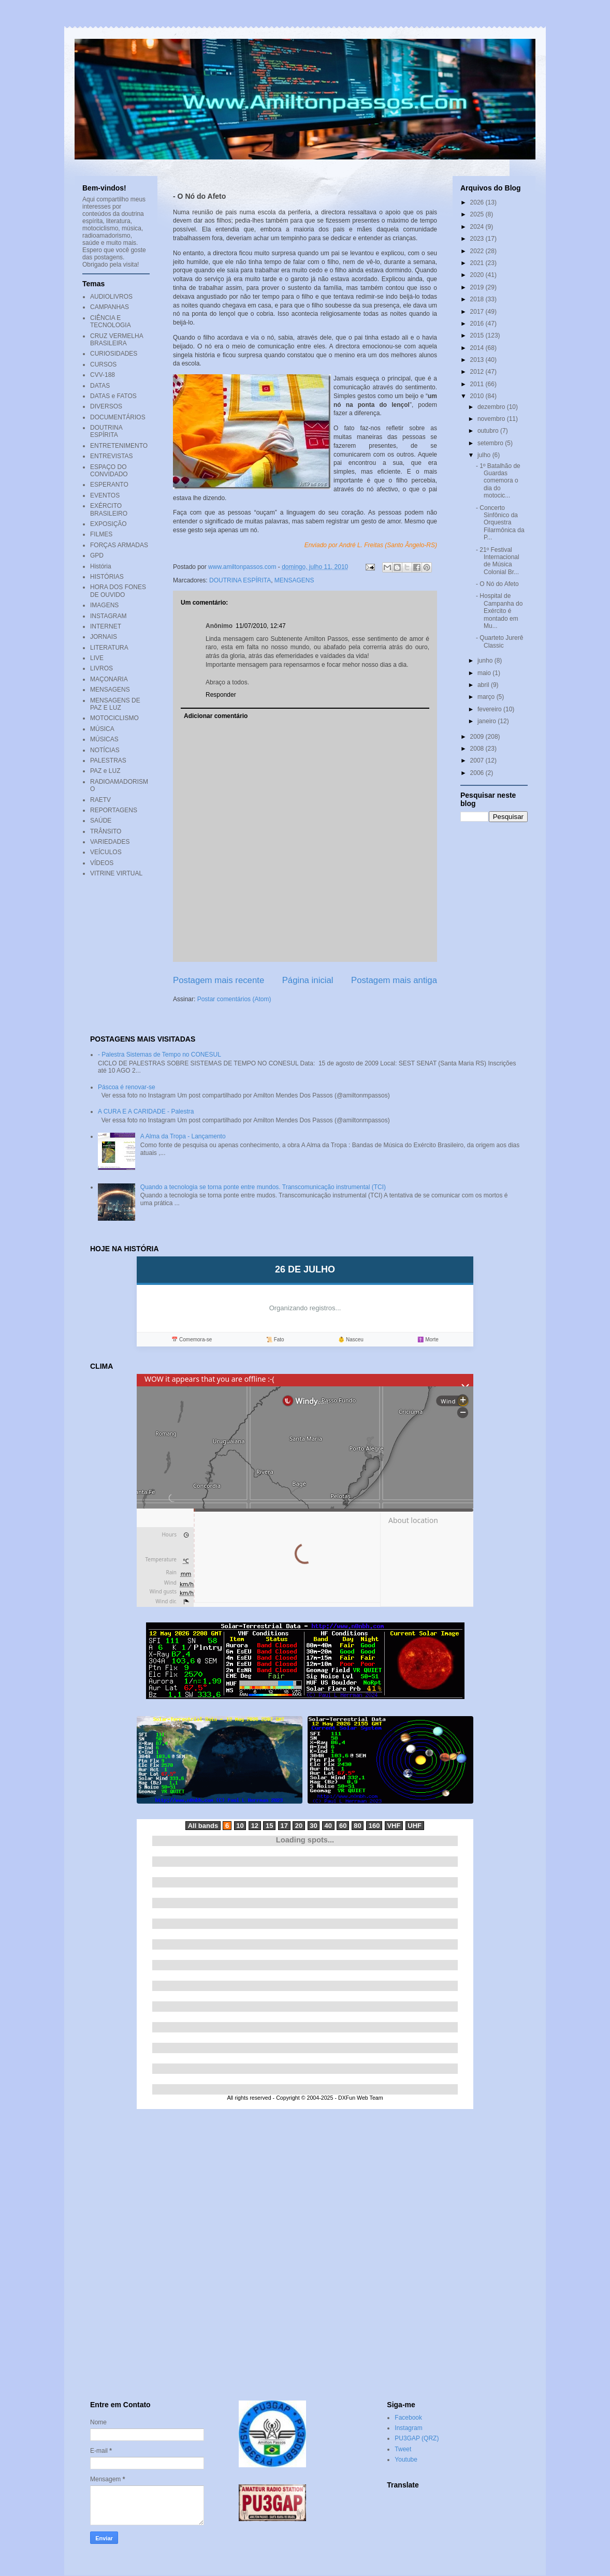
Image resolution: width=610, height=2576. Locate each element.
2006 (478, 773)
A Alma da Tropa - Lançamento (183, 1136)
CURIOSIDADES (113, 353)
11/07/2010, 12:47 (261, 626)
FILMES (101, 534)
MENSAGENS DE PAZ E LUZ (115, 704)
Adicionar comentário (216, 716)
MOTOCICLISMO (114, 718)
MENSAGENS (294, 580)
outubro (488, 430)
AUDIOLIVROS (111, 296)
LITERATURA (109, 647)
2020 (478, 275)
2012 (478, 371)
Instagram (408, 2428)
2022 (478, 251)
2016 (478, 323)
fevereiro (490, 709)
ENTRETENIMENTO (119, 445)
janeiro (487, 721)
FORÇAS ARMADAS (119, 545)
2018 (478, 299)
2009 (478, 736)
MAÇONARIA (109, 679)
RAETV (100, 799)
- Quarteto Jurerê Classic (499, 641)
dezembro (492, 407)
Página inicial (307, 980)
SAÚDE (100, 820)
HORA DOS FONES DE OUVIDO (118, 590)
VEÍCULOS (106, 852)
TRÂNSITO (105, 831)
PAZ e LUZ (105, 770)
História (100, 566)
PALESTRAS (108, 760)
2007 (478, 760)
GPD (97, 555)
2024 (478, 226)
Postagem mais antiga (394, 980)
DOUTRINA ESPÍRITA (240, 580)
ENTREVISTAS (111, 456)
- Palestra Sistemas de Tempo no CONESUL (159, 1054)
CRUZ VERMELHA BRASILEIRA (116, 339)
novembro (492, 418)
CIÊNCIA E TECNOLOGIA (110, 321)
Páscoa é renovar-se (126, 1087)
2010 (478, 396)
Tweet (403, 2449)
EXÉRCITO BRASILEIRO (108, 509)
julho (484, 455)
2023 (478, 238)
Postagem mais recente (218, 980)
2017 (478, 311)
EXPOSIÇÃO (108, 524)
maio (484, 673)
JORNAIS (103, 636)
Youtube (406, 2459)
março (487, 696)
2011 (478, 384)
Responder (221, 694)
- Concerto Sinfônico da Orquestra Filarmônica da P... (500, 522)
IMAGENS (104, 605)
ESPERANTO (109, 484)
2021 (478, 263)
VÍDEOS (101, 863)
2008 (478, 748)
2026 (478, 202)
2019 (478, 287)
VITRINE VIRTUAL (116, 873)
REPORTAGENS (113, 810)
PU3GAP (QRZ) (417, 2438)
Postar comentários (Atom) (234, 999)
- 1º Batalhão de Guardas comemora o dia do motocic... (498, 481)
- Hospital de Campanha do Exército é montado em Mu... (499, 611)
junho (486, 660)
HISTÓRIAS (107, 576)
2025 (478, 214)
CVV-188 (102, 374)
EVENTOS (105, 495)
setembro (491, 443)
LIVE (97, 658)
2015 (478, 335)
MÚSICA (102, 729)
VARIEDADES (109, 841)
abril (484, 685)
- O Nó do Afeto (497, 584)
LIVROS (101, 668)
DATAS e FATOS (113, 396)
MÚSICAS (104, 739)
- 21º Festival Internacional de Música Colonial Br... (497, 561)
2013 (478, 359)
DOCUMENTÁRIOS (118, 417)
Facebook (408, 2417)
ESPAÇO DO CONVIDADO (109, 470)
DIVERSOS (106, 406)
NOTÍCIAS (105, 750)
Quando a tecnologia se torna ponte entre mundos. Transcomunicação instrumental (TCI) (263, 1187)
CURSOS (103, 364)
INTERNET (105, 626)
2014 (478, 348)
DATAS (100, 385)
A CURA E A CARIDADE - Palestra (146, 1111)
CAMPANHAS (109, 307)
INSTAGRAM (108, 616)
